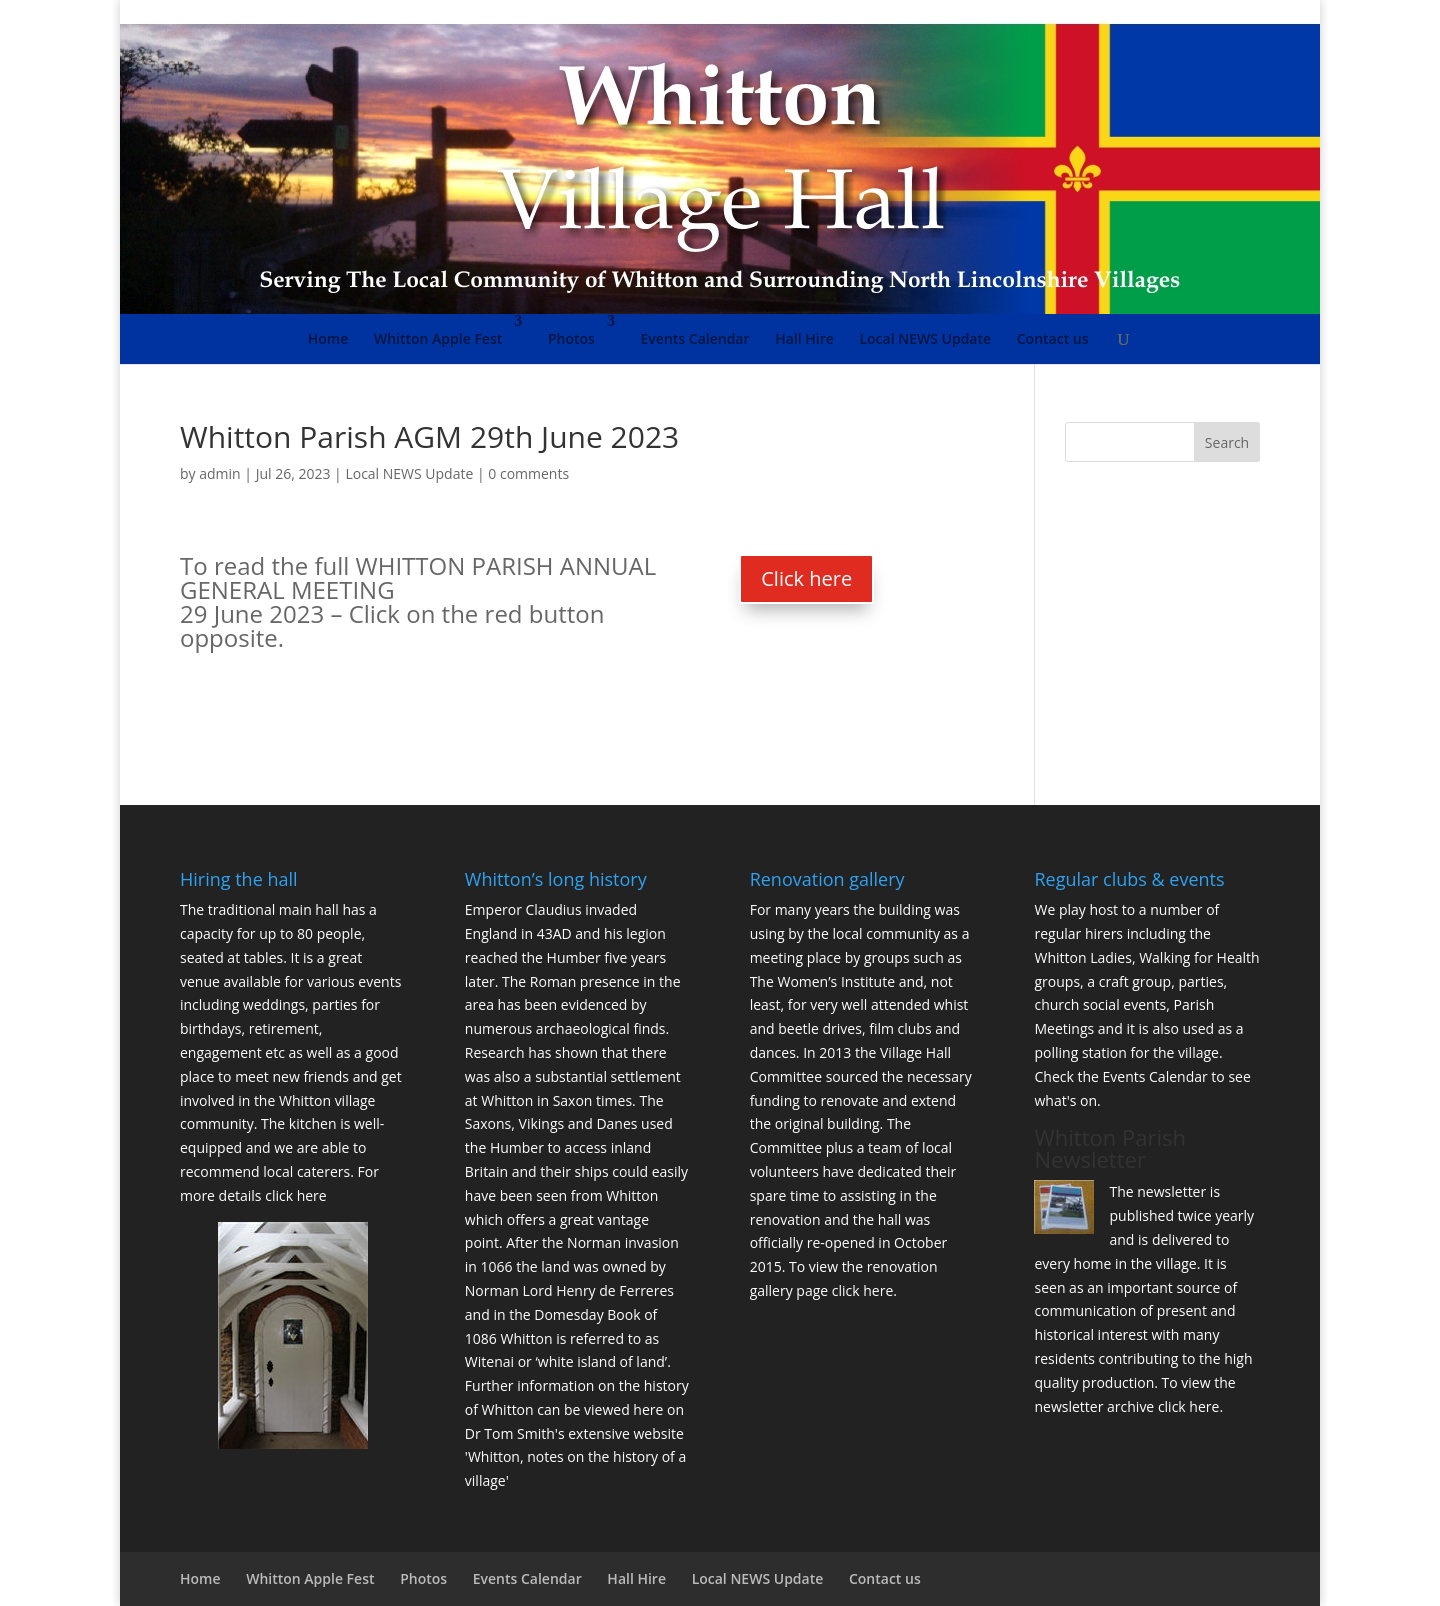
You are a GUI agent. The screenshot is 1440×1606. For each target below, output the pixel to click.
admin (219, 473)
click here (296, 1195)
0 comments (528, 473)
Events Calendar (695, 338)
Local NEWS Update (925, 338)
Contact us (1053, 338)
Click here (806, 578)
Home (328, 338)
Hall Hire (804, 338)
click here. (864, 1290)
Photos (571, 338)
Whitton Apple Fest (438, 338)
